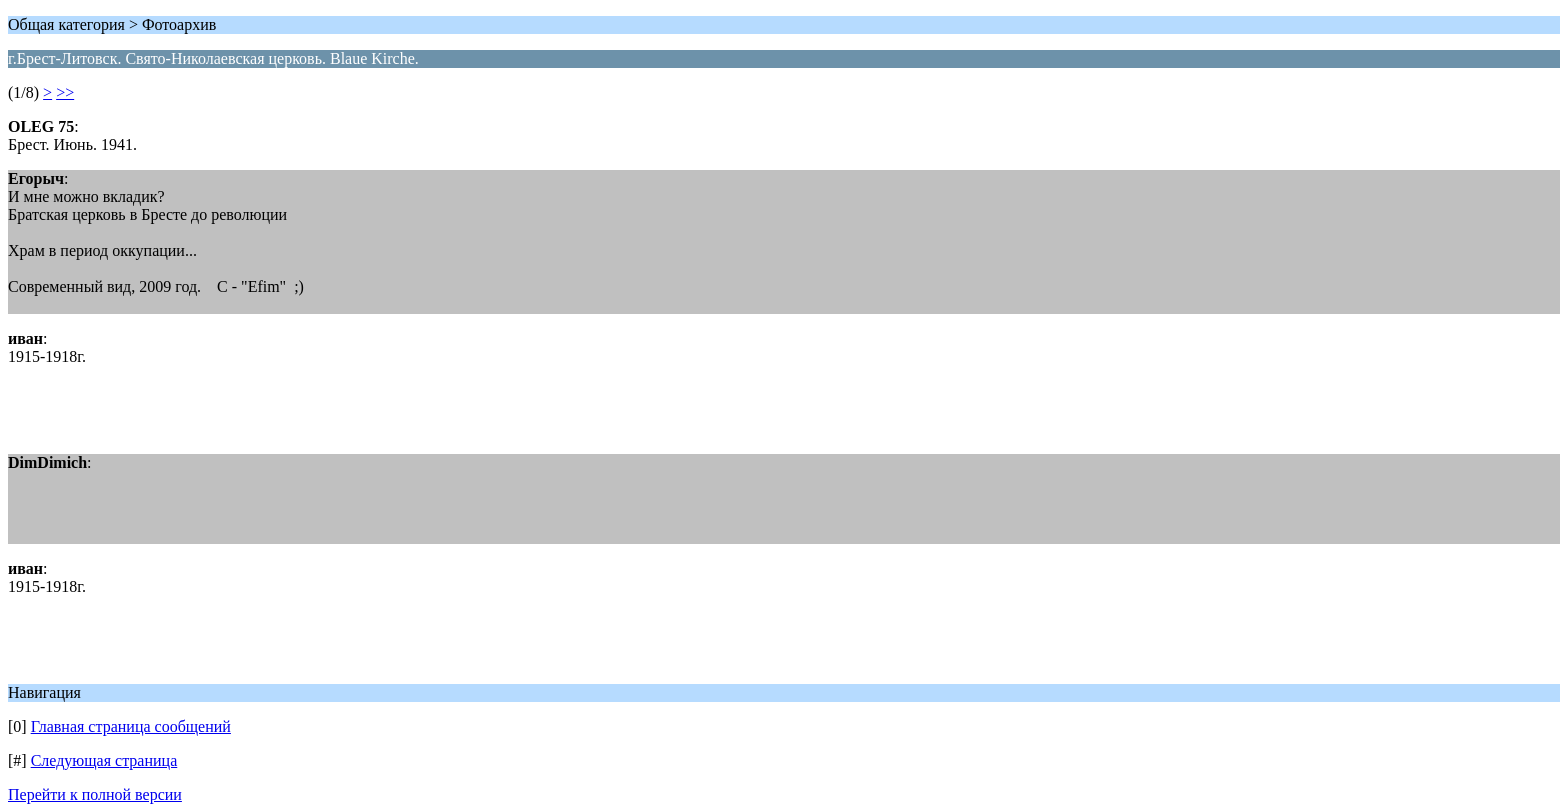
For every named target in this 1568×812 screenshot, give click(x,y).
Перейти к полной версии (95, 794)
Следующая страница (104, 760)
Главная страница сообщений (131, 726)
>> (65, 92)
